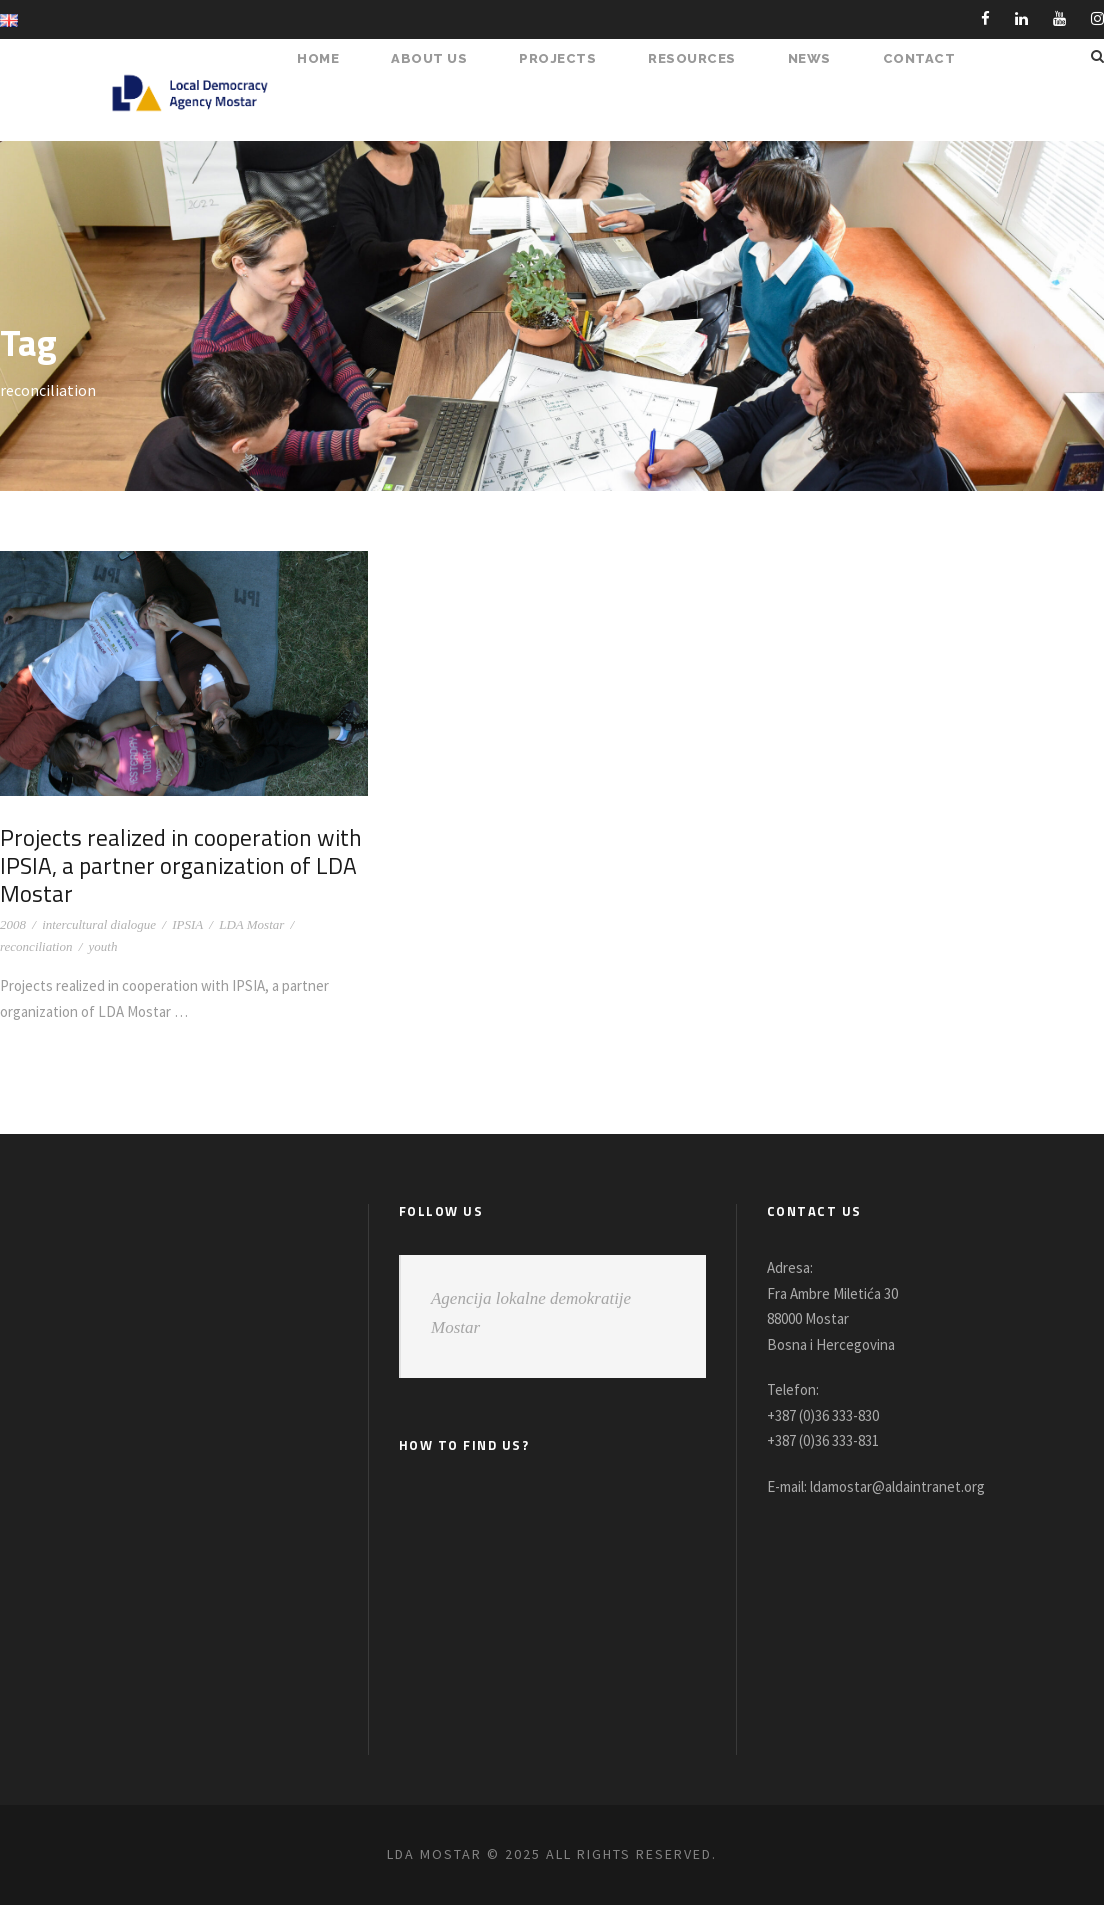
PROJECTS (568, 58)
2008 (13, 924)
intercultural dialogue (99, 924)
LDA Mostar (251, 924)
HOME (334, 58)
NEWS (816, 58)
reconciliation (36, 946)
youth (103, 946)
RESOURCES (700, 58)
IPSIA (187, 924)
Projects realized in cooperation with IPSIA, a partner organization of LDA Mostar (171, 864)
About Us (443, 58)
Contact (922, 58)
